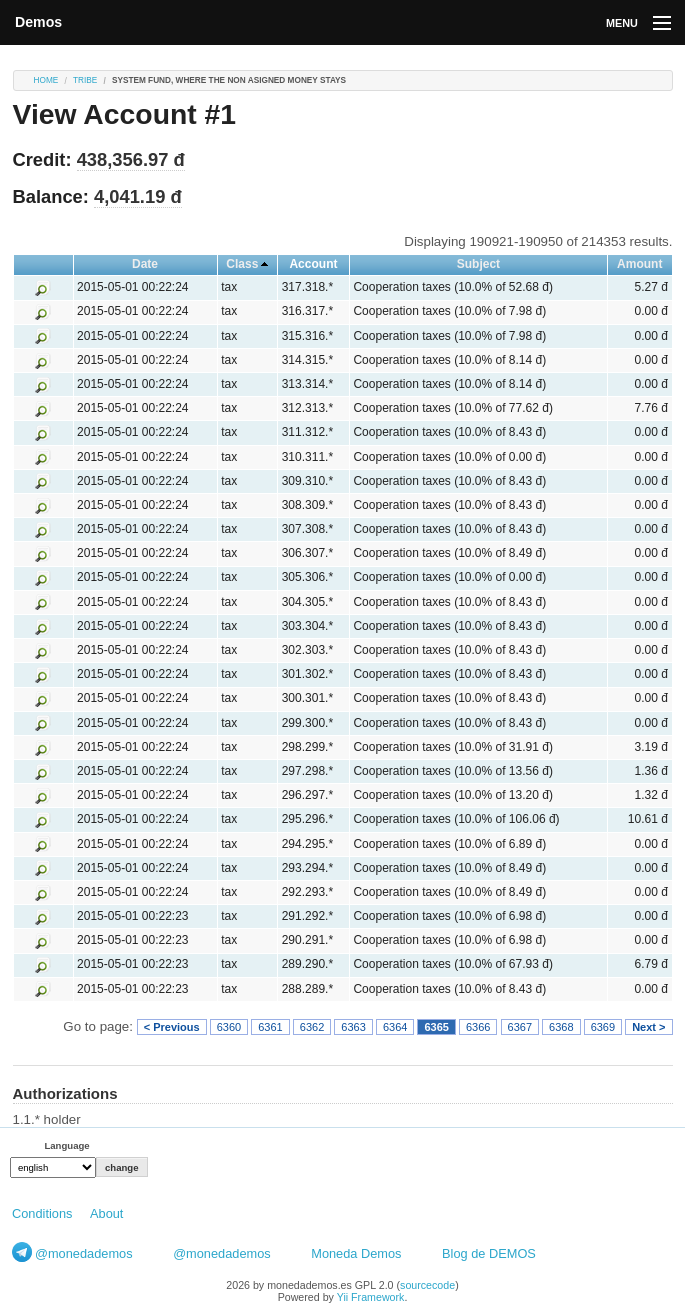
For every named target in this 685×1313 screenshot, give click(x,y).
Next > (648, 1027)
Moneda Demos (356, 1253)
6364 (395, 1027)
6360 (229, 1027)
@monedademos (84, 1253)
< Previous (172, 1027)
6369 (603, 1027)
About (106, 1213)
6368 (561, 1027)
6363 (353, 1027)
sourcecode (427, 1285)
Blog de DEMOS (489, 1253)
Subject (478, 264)
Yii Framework (371, 1297)
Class (242, 264)
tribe (85, 80)
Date (145, 264)
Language (66, 1145)
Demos (38, 22)
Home (46, 80)
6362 (312, 1027)
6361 (270, 1027)
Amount (639, 264)
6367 (520, 1027)
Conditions (42, 1213)
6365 (436, 1027)
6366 (478, 1027)
